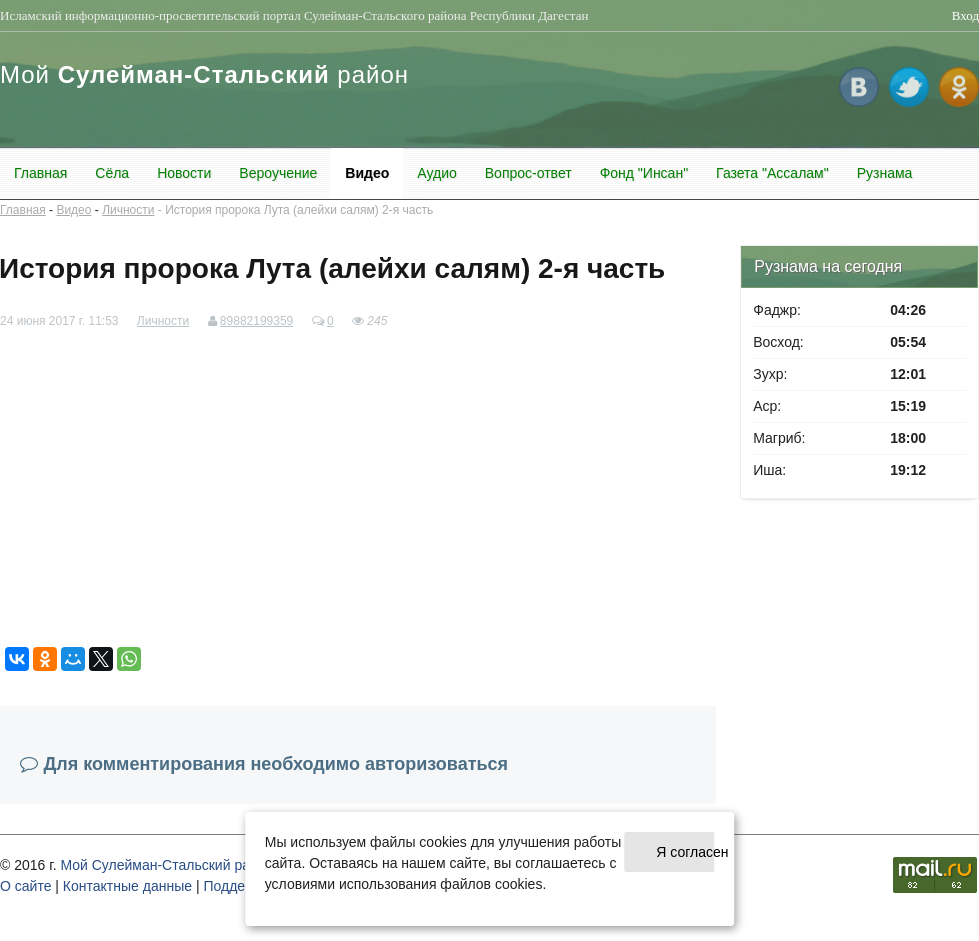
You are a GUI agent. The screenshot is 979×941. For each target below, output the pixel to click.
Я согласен (685, 852)
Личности (128, 210)
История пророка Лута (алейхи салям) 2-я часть (299, 210)
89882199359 (256, 321)
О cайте (25, 886)
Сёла (112, 173)
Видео (367, 173)
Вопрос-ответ (528, 173)
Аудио (437, 173)
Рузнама (885, 173)
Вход (965, 15)
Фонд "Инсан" (644, 173)
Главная (40, 173)
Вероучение (278, 173)
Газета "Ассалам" (772, 173)
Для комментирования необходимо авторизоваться (276, 764)
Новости (184, 173)
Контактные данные (127, 886)
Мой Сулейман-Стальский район (166, 865)
